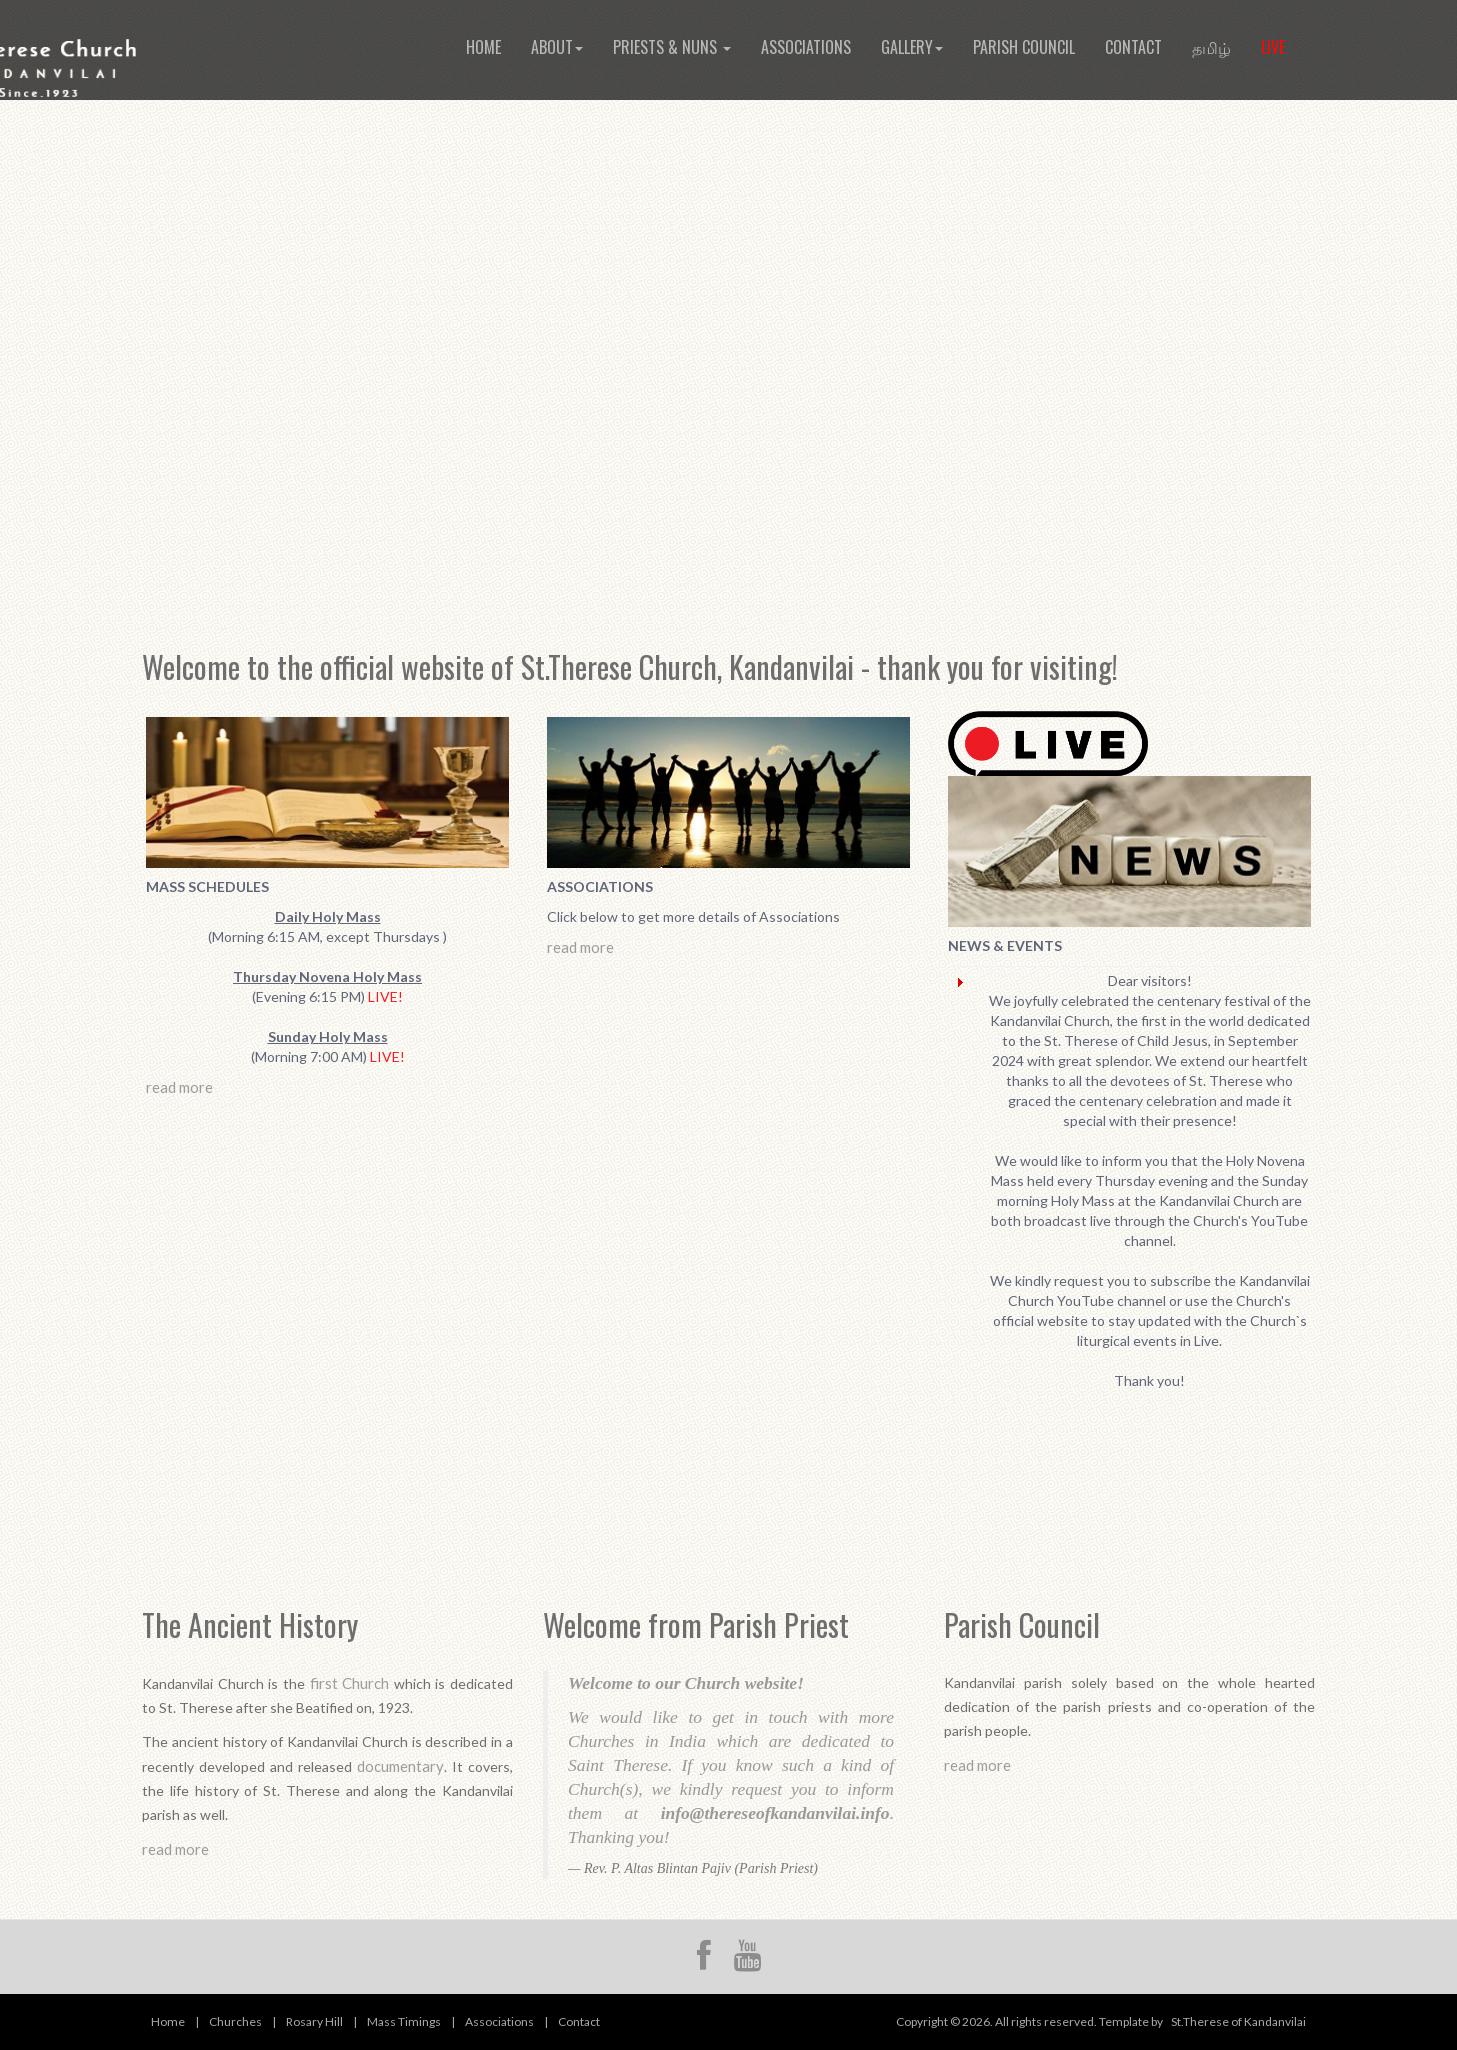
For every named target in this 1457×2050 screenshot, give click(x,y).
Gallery (912, 47)
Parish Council (1024, 47)
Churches (235, 2021)
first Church (350, 1683)
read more (179, 1087)
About (557, 47)
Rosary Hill (314, 2021)
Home (483, 47)
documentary (400, 1766)
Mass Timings (404, 2021)
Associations (806, 47)
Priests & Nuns (672, 47)
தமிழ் (1211, 47)
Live (1273, 47)
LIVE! (385, 996)
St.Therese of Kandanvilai (1238, 2021)
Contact (1133, 47)
